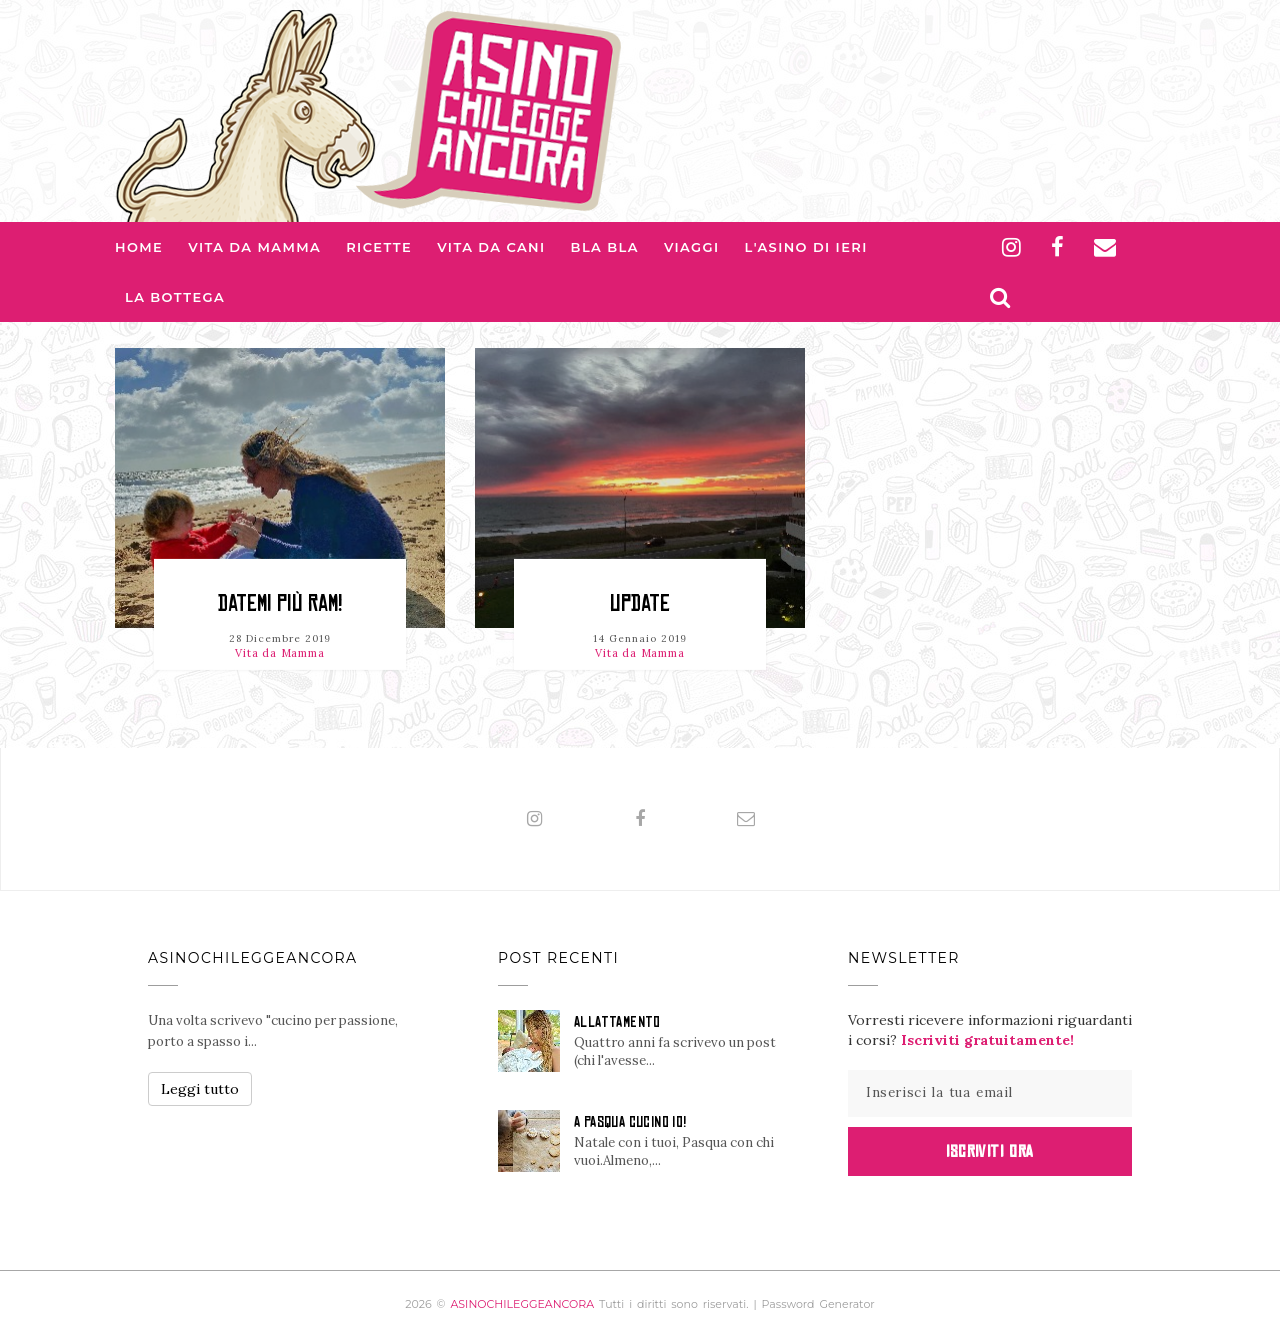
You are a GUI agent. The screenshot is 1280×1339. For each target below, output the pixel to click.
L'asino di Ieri (806, 247)
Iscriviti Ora (989, 1151)
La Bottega (175, 297)
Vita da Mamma (254, 247)
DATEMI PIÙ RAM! (280, 603)
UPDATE (640, 603)
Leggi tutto (200, 1089)
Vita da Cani (491, 247)
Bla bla (605, 247)
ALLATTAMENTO (617, 1022)
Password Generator (818, 1304)
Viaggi (692, 247)
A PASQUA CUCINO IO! (630, 1122)
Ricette (379, 247)
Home (139, 247)
